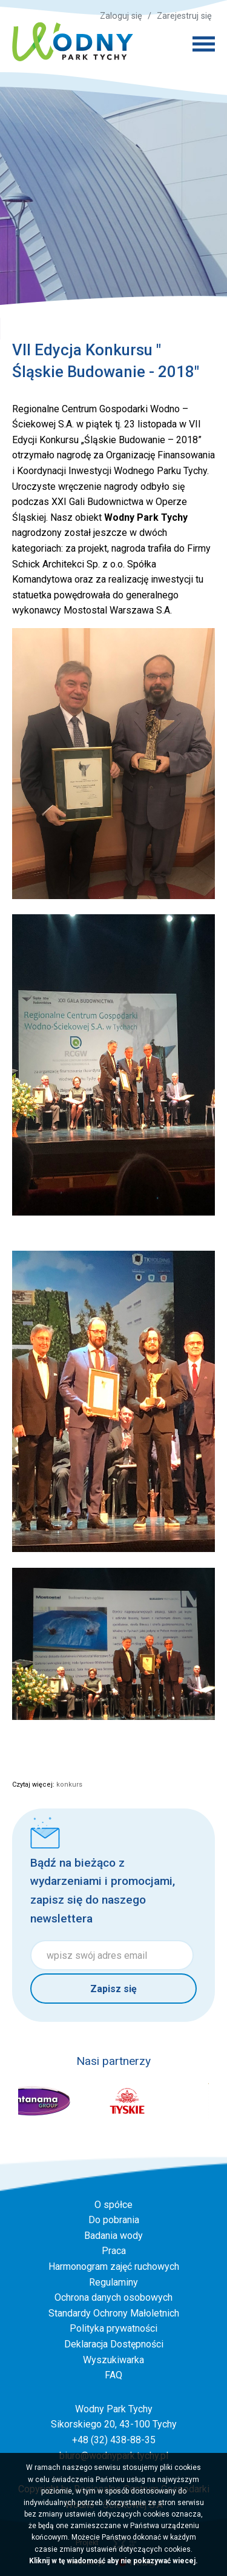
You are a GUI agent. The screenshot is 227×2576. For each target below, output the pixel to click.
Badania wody (113, 2235)
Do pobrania (113, 2220)
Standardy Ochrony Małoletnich (113, 2313)
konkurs (69, 1784)
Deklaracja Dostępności (113, 2344)
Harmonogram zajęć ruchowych (113, 2266)
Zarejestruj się (184, 16)
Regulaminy (113, 2282)
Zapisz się (113, 1989)
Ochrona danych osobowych (113, 2297)
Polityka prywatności (113, 2328)
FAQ (113, 2375)
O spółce (113, 2204)
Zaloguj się (121, 16)
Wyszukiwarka (113, 2360)
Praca (114, 2251)
